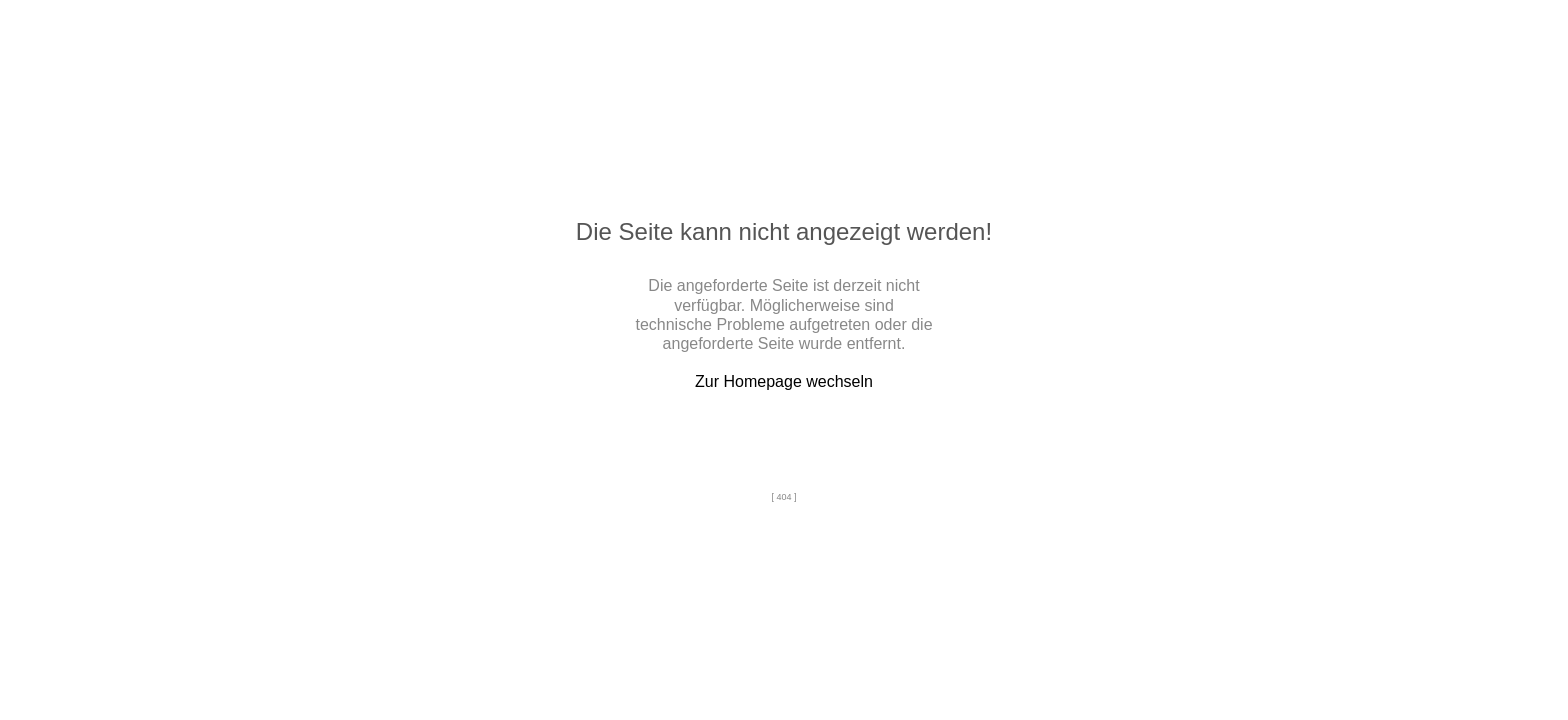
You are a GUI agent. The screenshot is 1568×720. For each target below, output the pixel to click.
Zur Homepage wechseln (784, 381)
